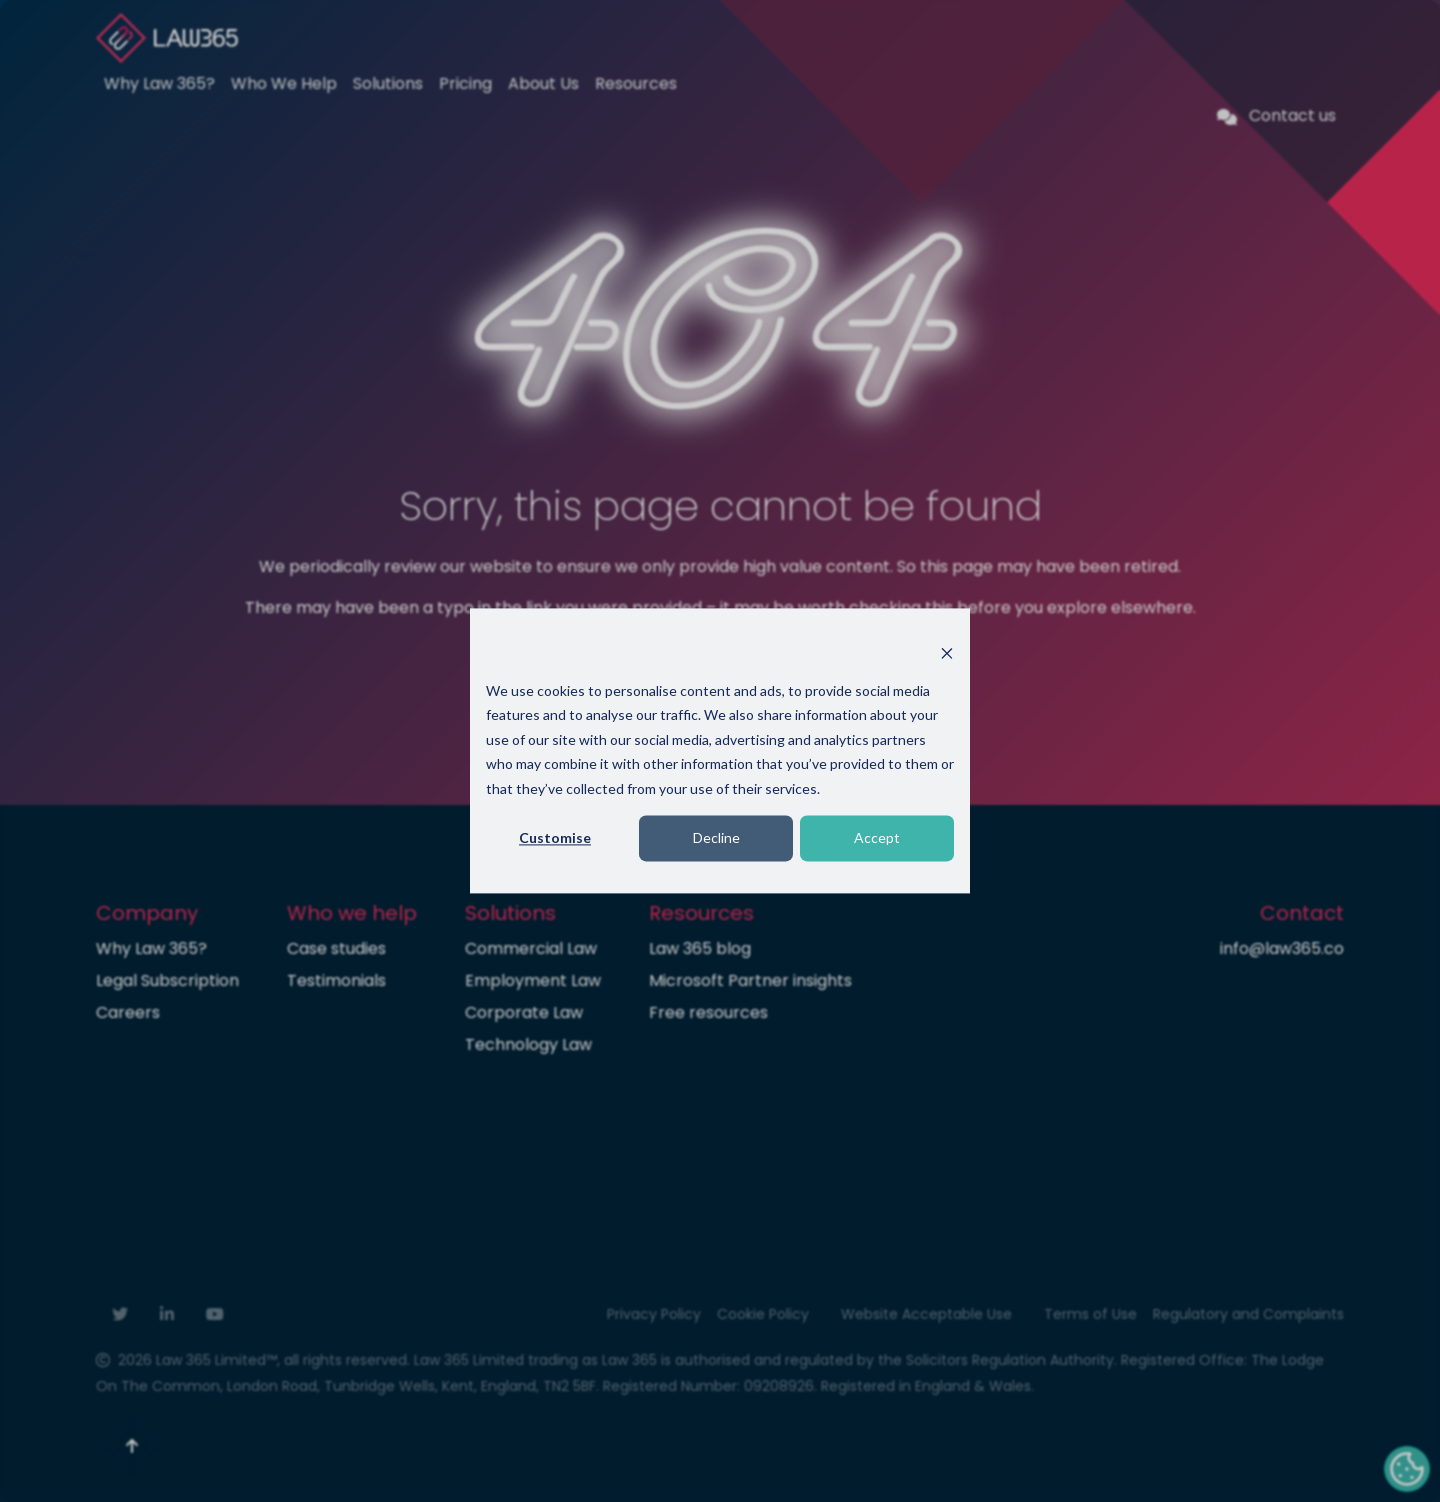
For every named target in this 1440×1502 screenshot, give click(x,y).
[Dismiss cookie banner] (947, 652)
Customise (555, 837)
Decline (716, 837)
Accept (877, 837)
